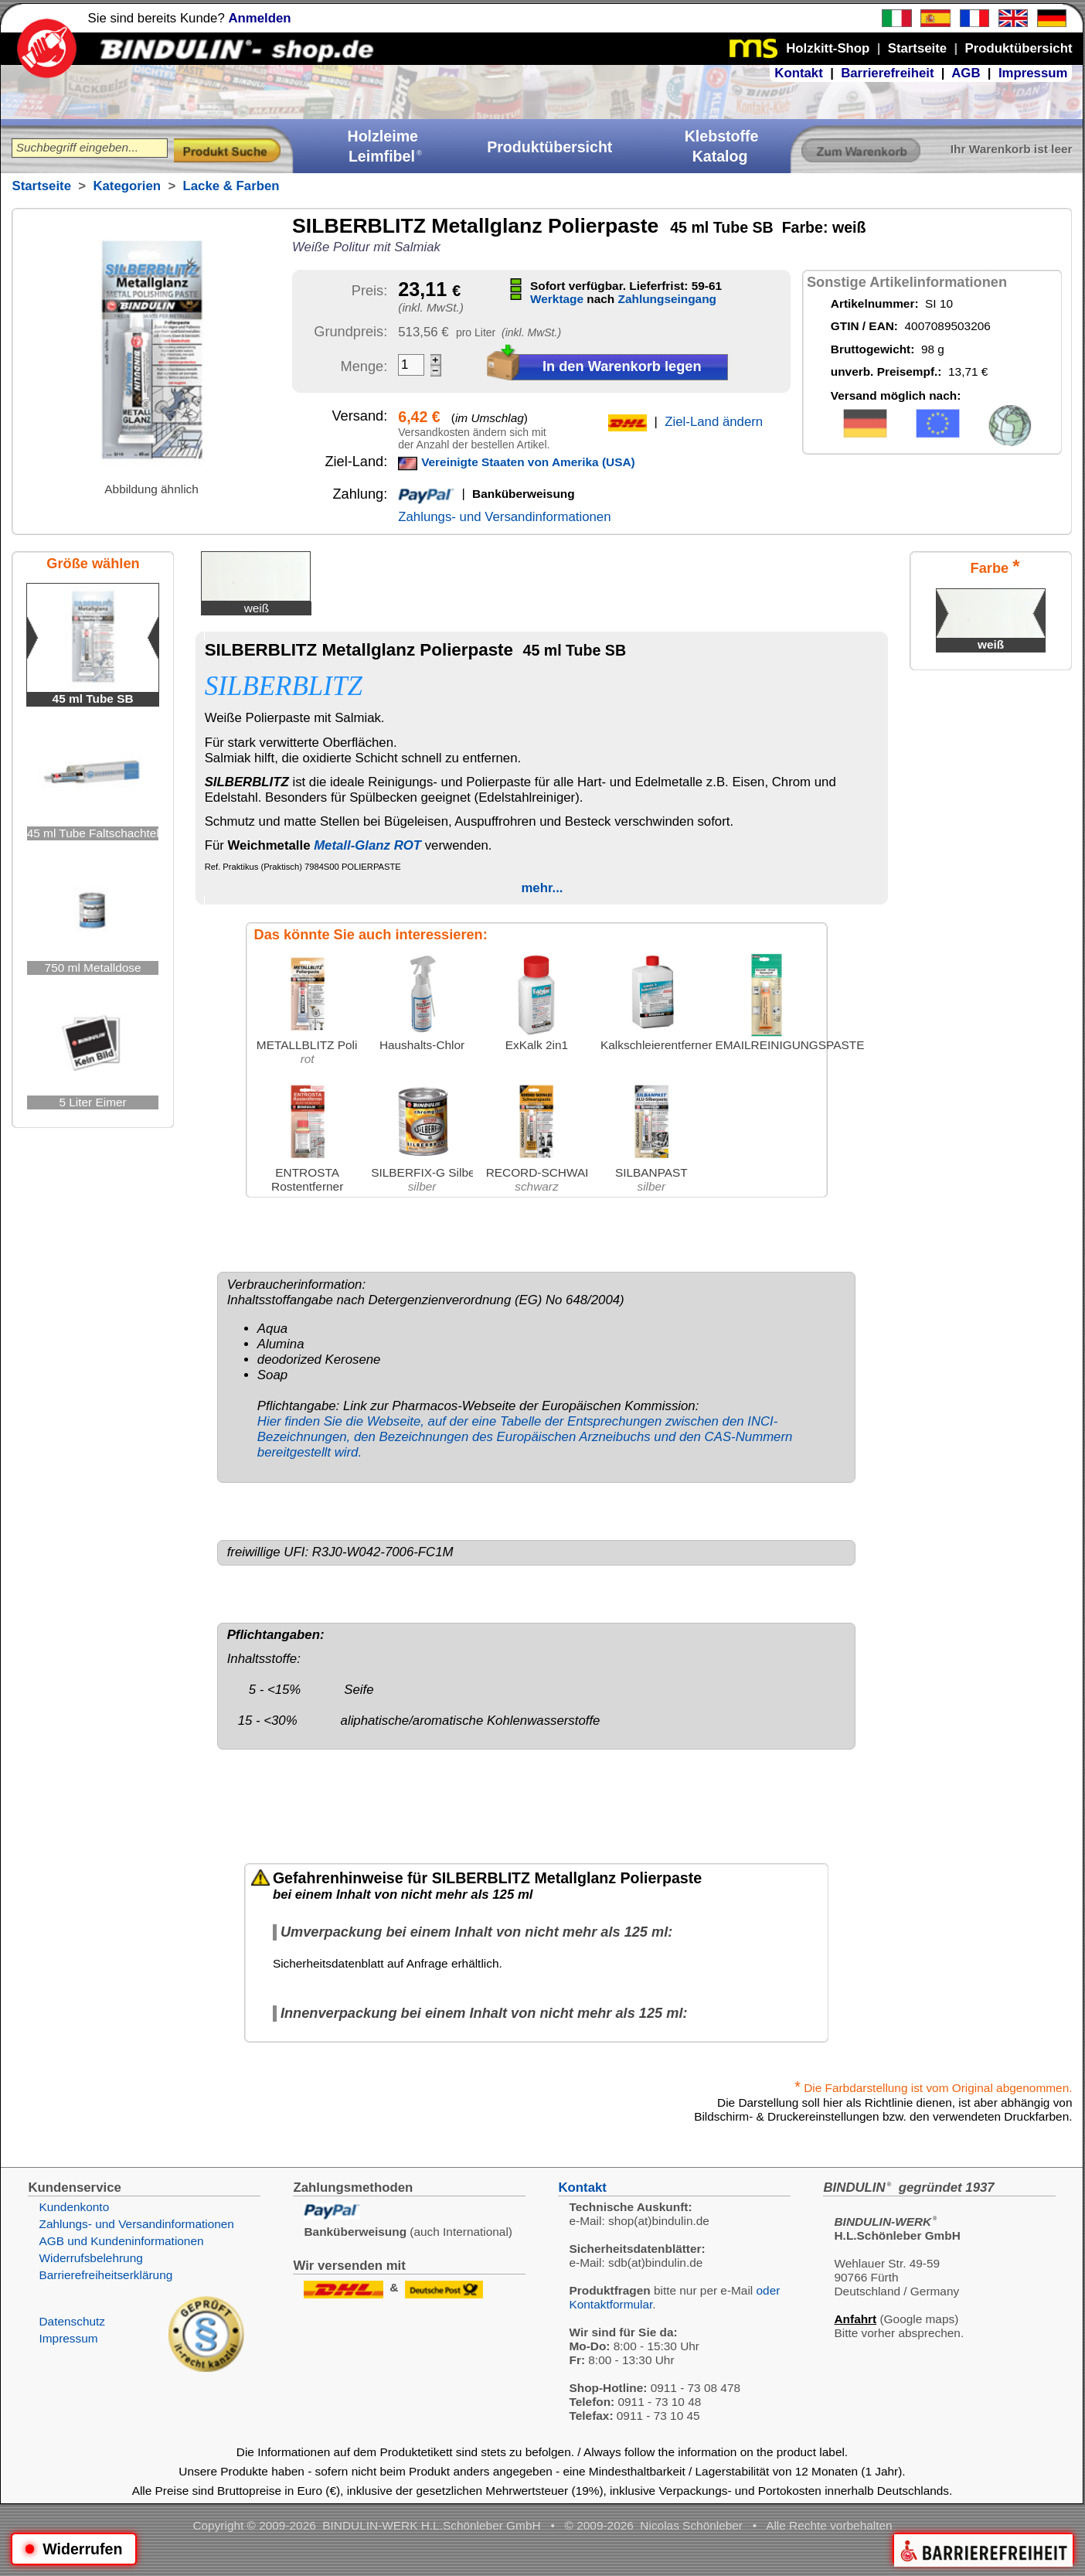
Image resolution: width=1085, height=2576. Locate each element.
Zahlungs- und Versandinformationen (504, 516)
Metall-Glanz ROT (367, 845)
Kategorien (127, 186)
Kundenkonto (74, 2206)
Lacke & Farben (231, 186)
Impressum (1033, 73)
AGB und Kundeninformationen (121, 2240)
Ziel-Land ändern (714, 421)
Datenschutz (72, 2321)
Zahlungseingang (667, 298)
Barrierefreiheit (887, 73)
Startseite (41, 186)
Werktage (556, 298)
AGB (965, 73)
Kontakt (798, 73)
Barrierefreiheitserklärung (105, 2274)
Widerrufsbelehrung (90, 2257)
